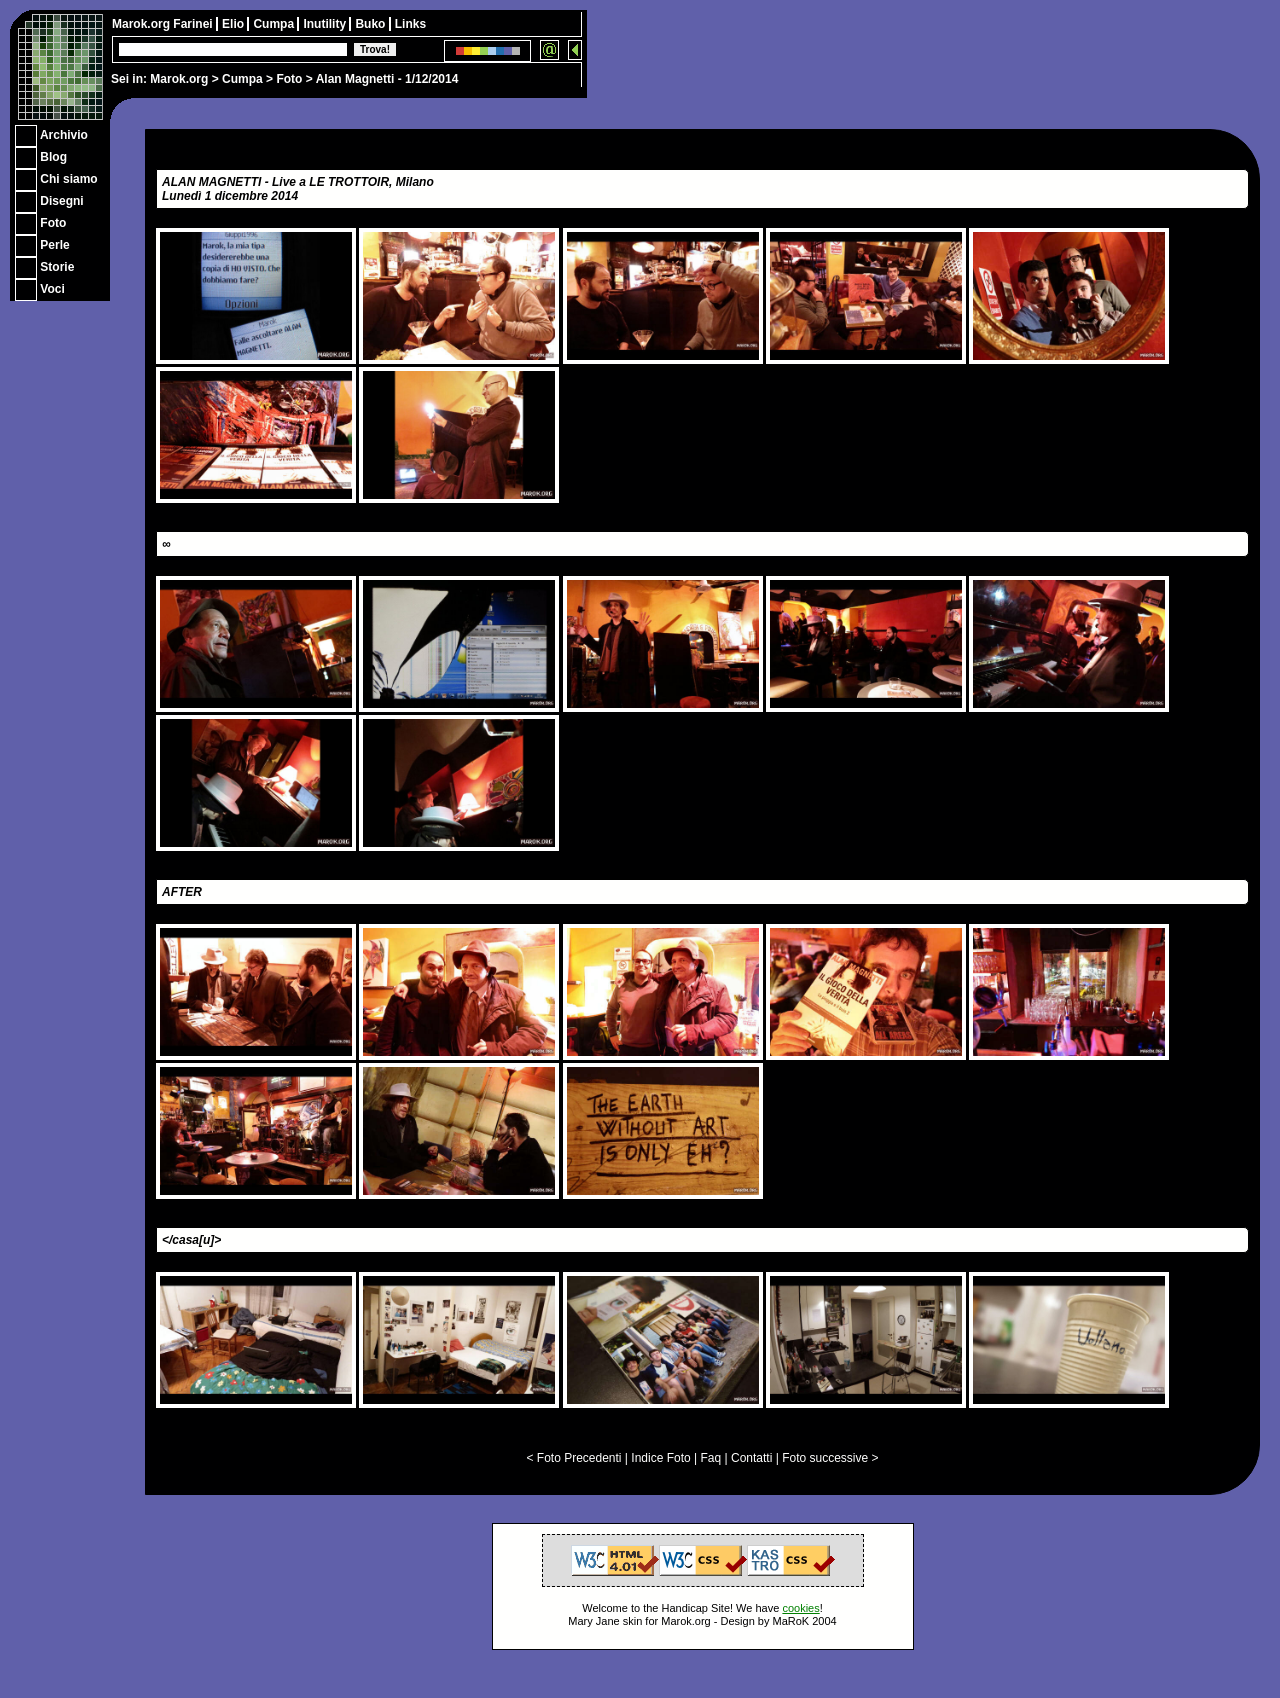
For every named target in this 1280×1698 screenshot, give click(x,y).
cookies (800, 1608)
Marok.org (179, 79)
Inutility (326, 24)
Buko (371, 24)
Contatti (751, 1458)
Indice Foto (660, 1458)
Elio (234, 24)
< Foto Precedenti (573, 1458)
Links (410, 24)
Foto (289, 79)
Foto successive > (830, 1458)
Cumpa (242, 79)
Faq (711, 1458)
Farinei (194, 24)
